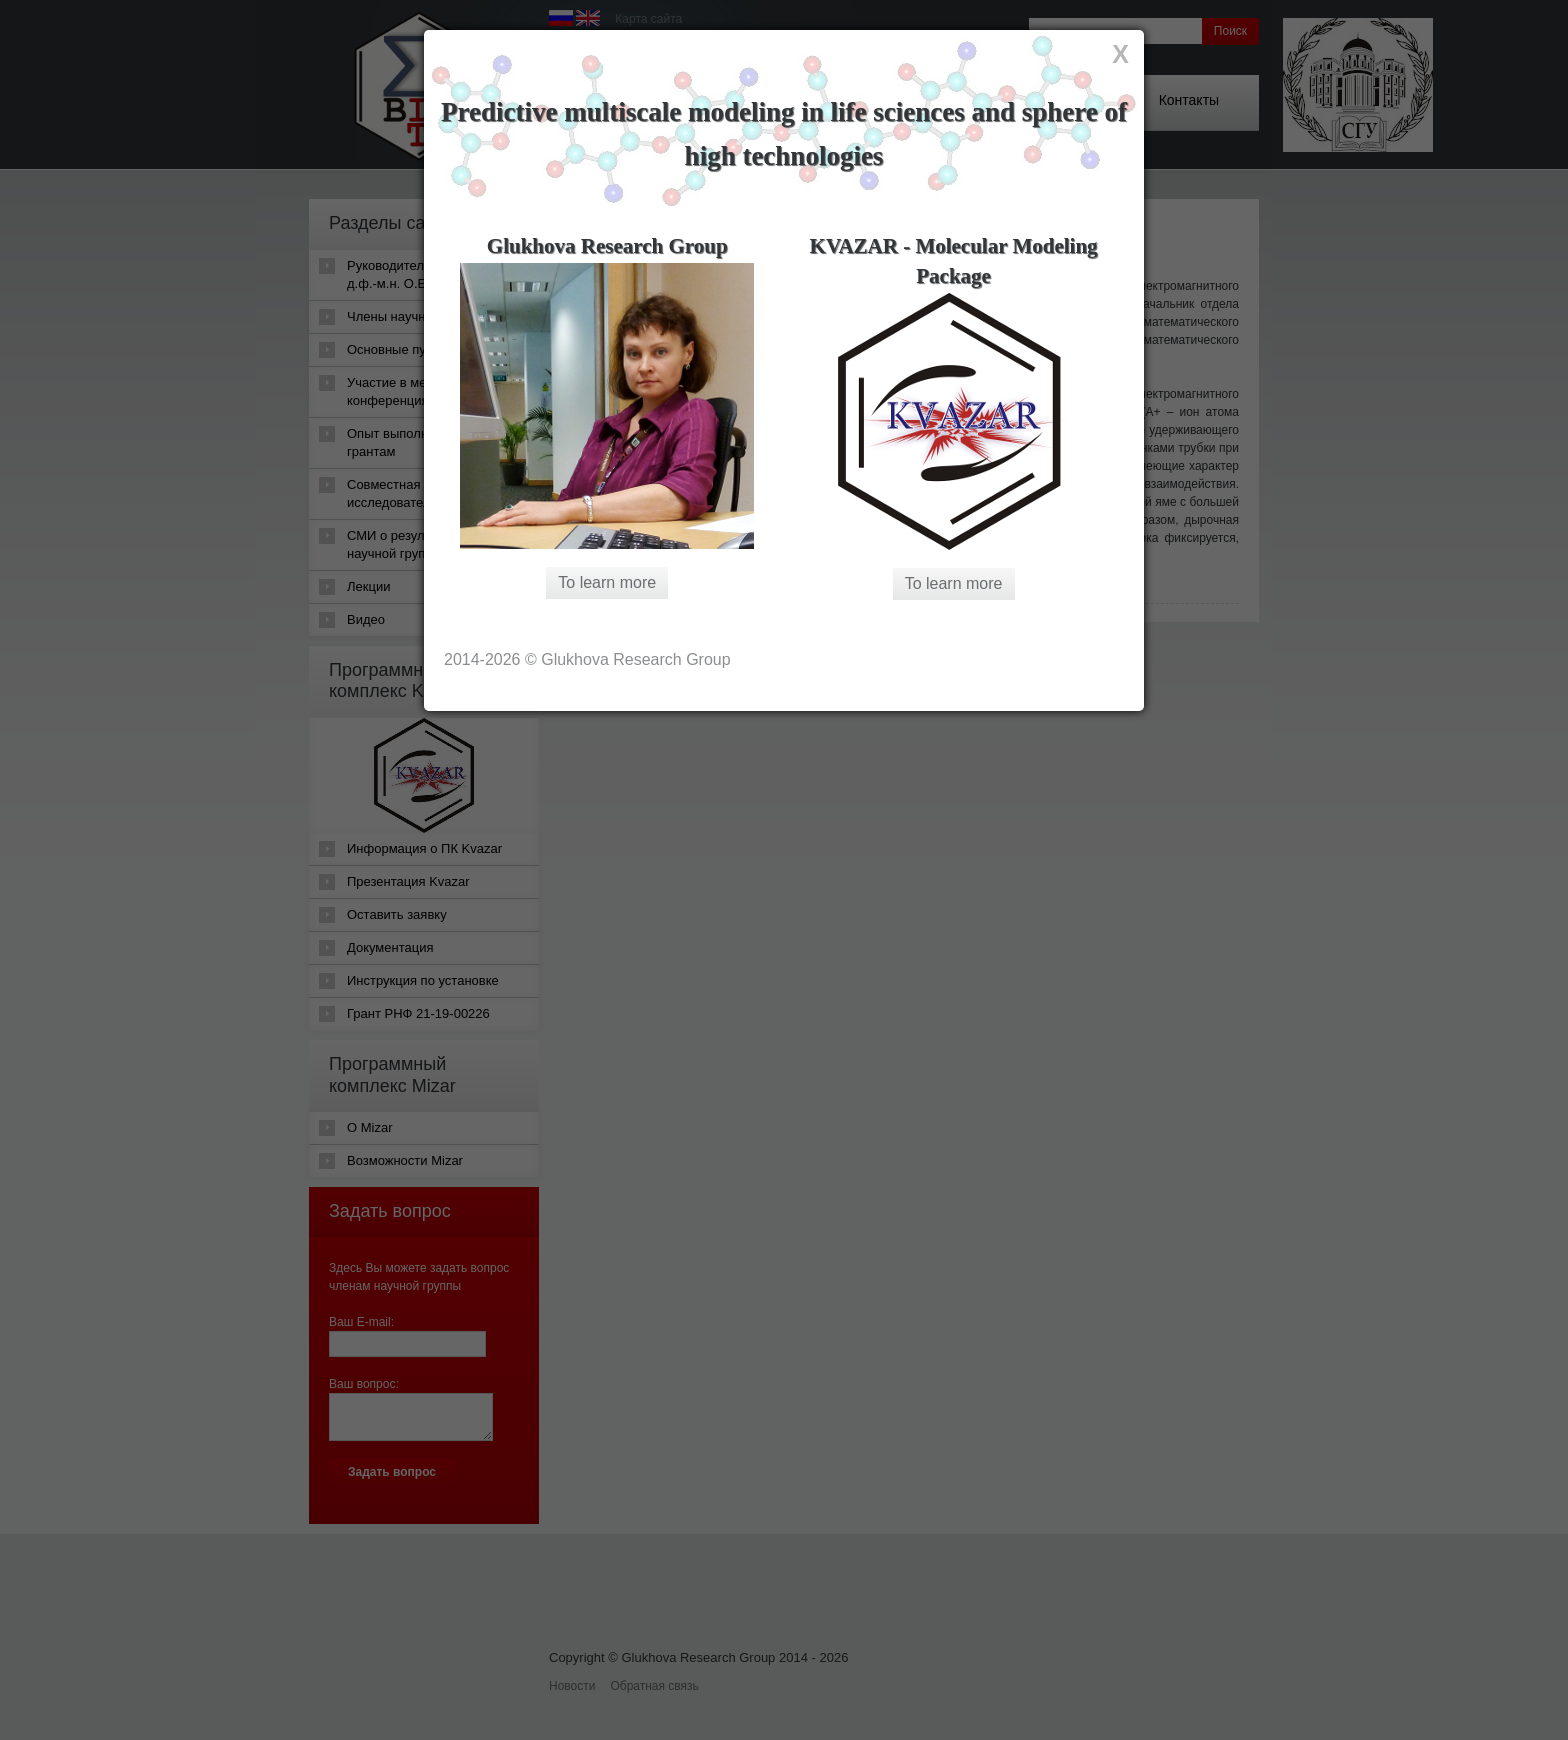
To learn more (607, 582)
